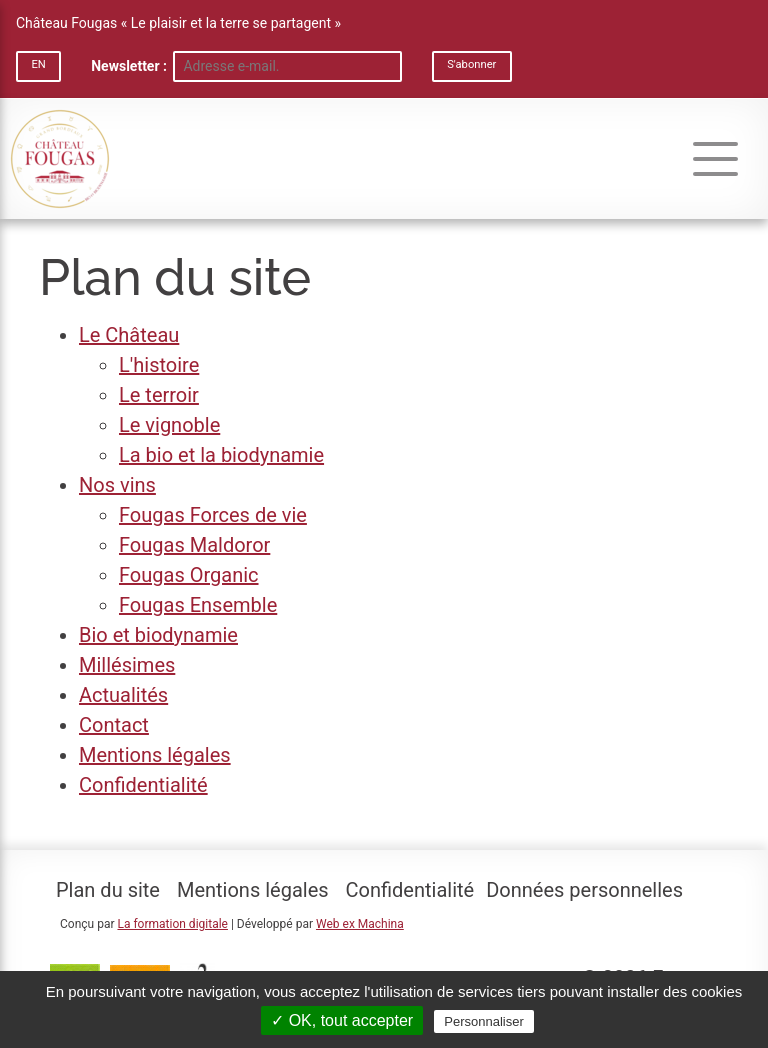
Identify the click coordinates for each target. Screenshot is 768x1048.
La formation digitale (172, 924)
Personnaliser (484, 1021)
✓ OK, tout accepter (342, 1020)
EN (38, 64)
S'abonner (471, 64)
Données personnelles (584, 890)
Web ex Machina (360, 924)
